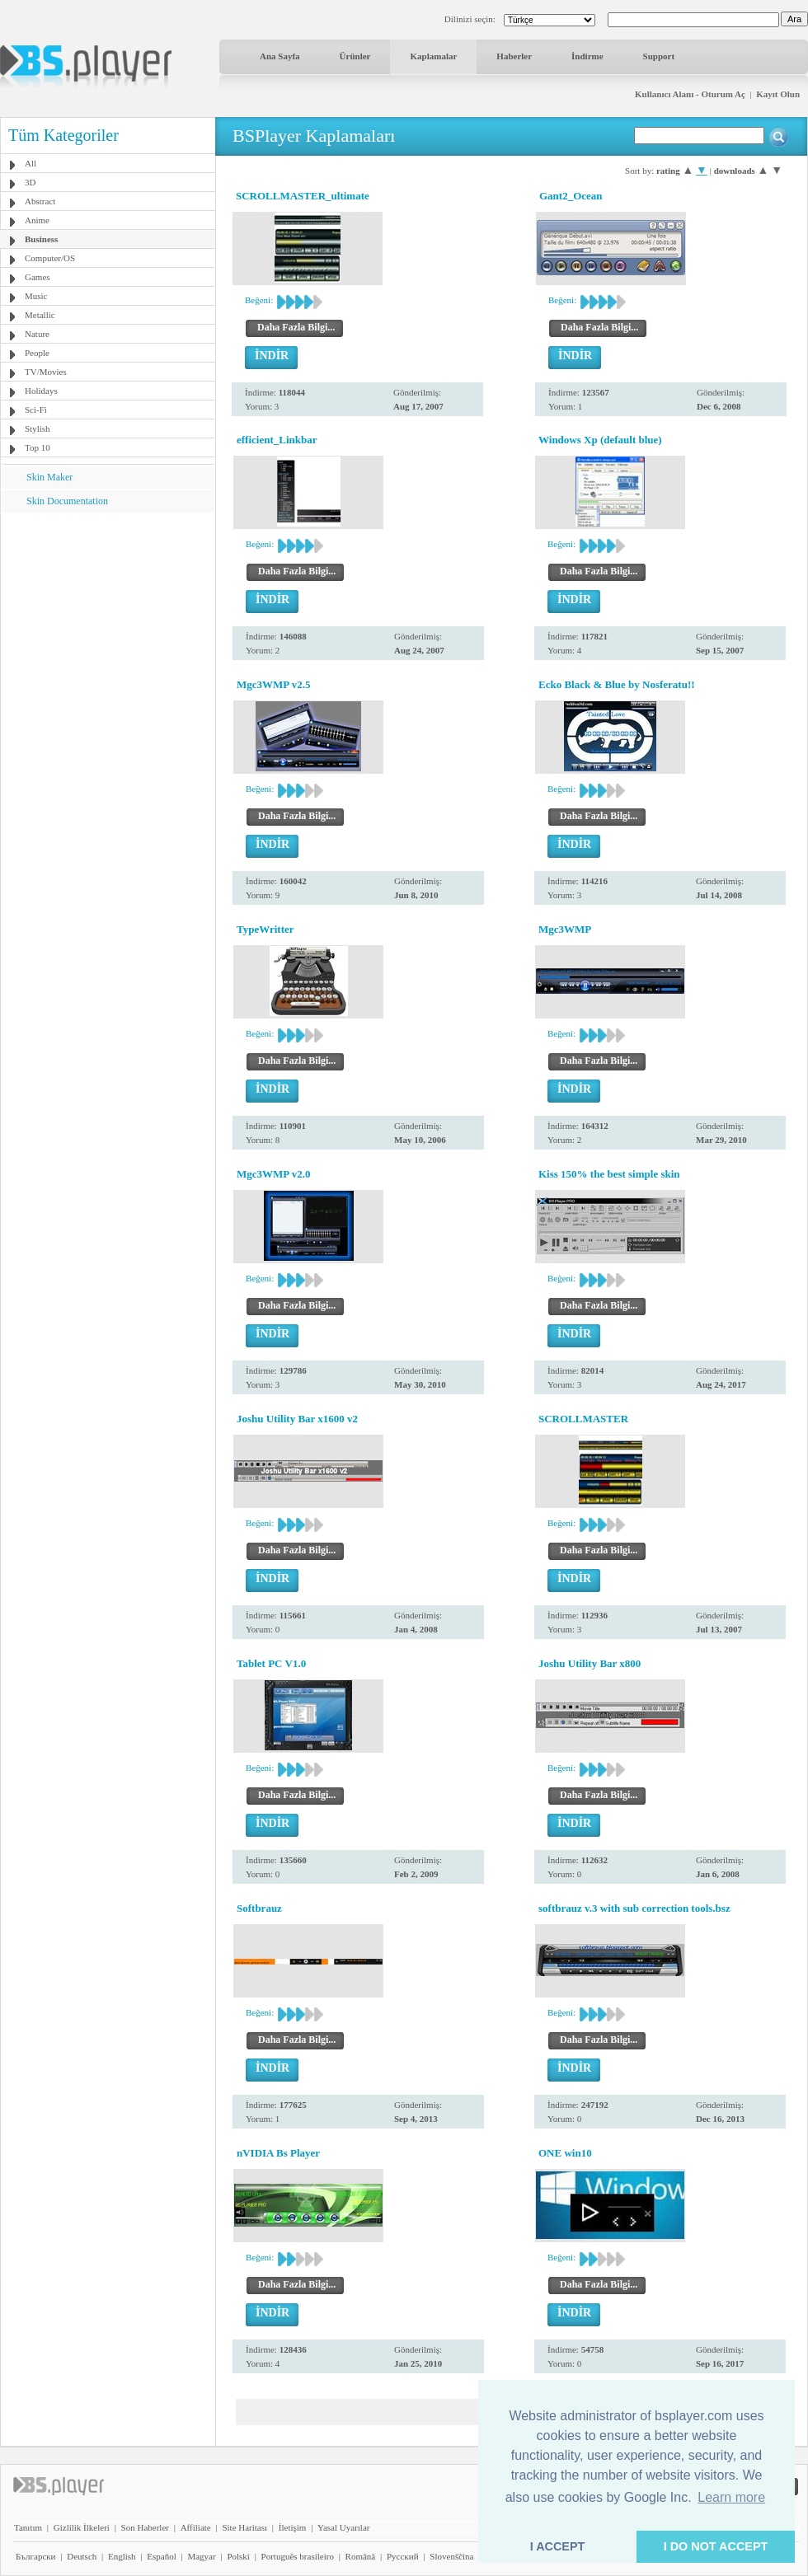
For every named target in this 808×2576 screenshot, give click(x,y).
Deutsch (81, 2556)
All (30, 163)
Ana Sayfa (280, 56)
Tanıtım (28, 2527)
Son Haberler (145, 2527)
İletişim (293, 2527)
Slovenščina (451, 2556)
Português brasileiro (297, 2556)
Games (37, 277)
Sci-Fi (36, 410)
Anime (37, 220)
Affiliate (196, 2527)
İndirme (587, 56)
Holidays (41, 391)
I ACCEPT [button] (557, 2546)
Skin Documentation (67, 501)
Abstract (40, 201)
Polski (238, 2556)
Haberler (514, 56)
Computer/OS (50, 258)
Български (36, 2556)
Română (360, 2556)
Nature (37, 334)
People (37, 353)
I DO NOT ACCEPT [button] (716, 2546)
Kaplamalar (433, 56)
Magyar (201, 2556)
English (122, 2556)
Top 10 (37, 447)
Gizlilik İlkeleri (82, 2527)
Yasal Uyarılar (343, 2527)
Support (659, 56)
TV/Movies (46, 372)
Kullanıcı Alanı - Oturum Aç (690, 94)
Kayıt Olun (778, 94)
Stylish (37, 428)
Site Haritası (244, 2527)
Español (161, 2556)
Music (36, 296)
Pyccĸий (403, 2556)
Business (41, 239)
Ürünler (355, 56)
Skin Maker (49, 477)
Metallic (40, 315)
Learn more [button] (731, 2497)
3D (30, 182)
